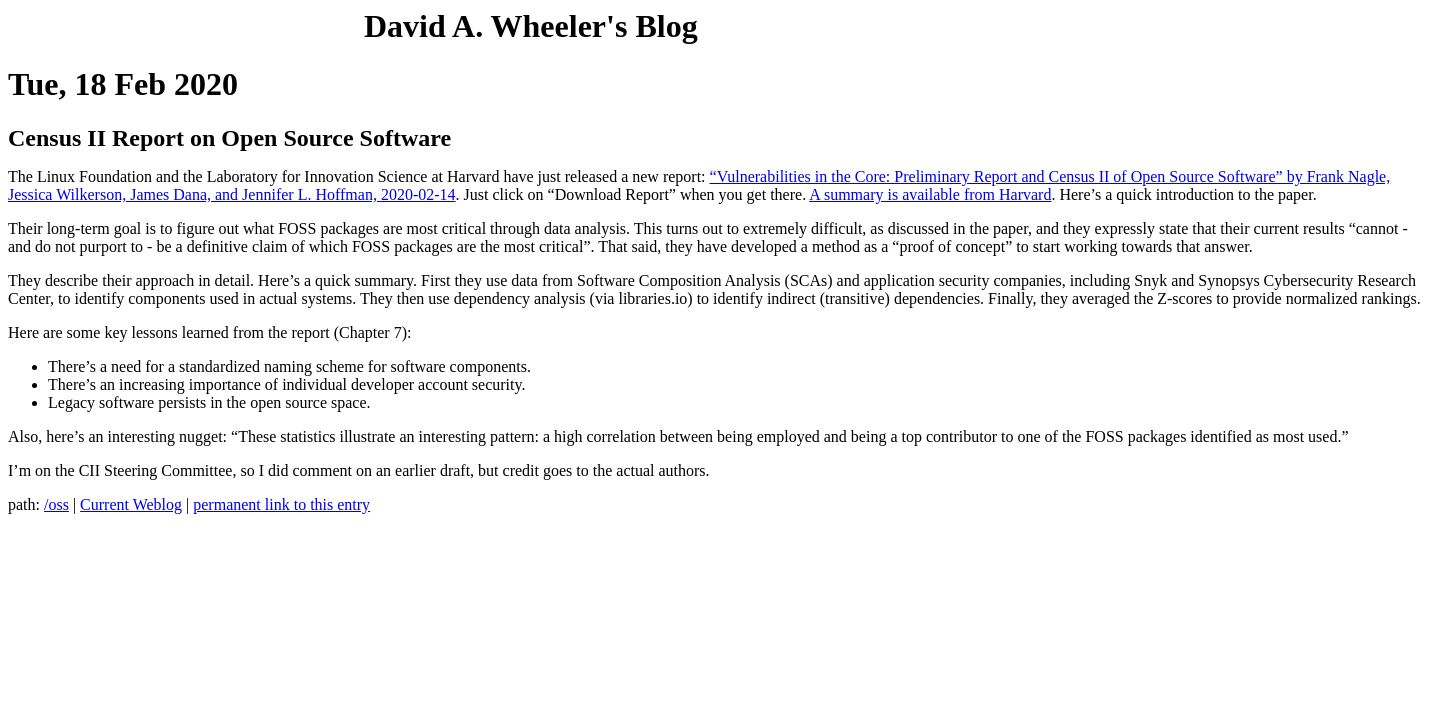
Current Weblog (131, 504)
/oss (56, 504)
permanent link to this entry (281, 504)
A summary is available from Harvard (930, 194)
